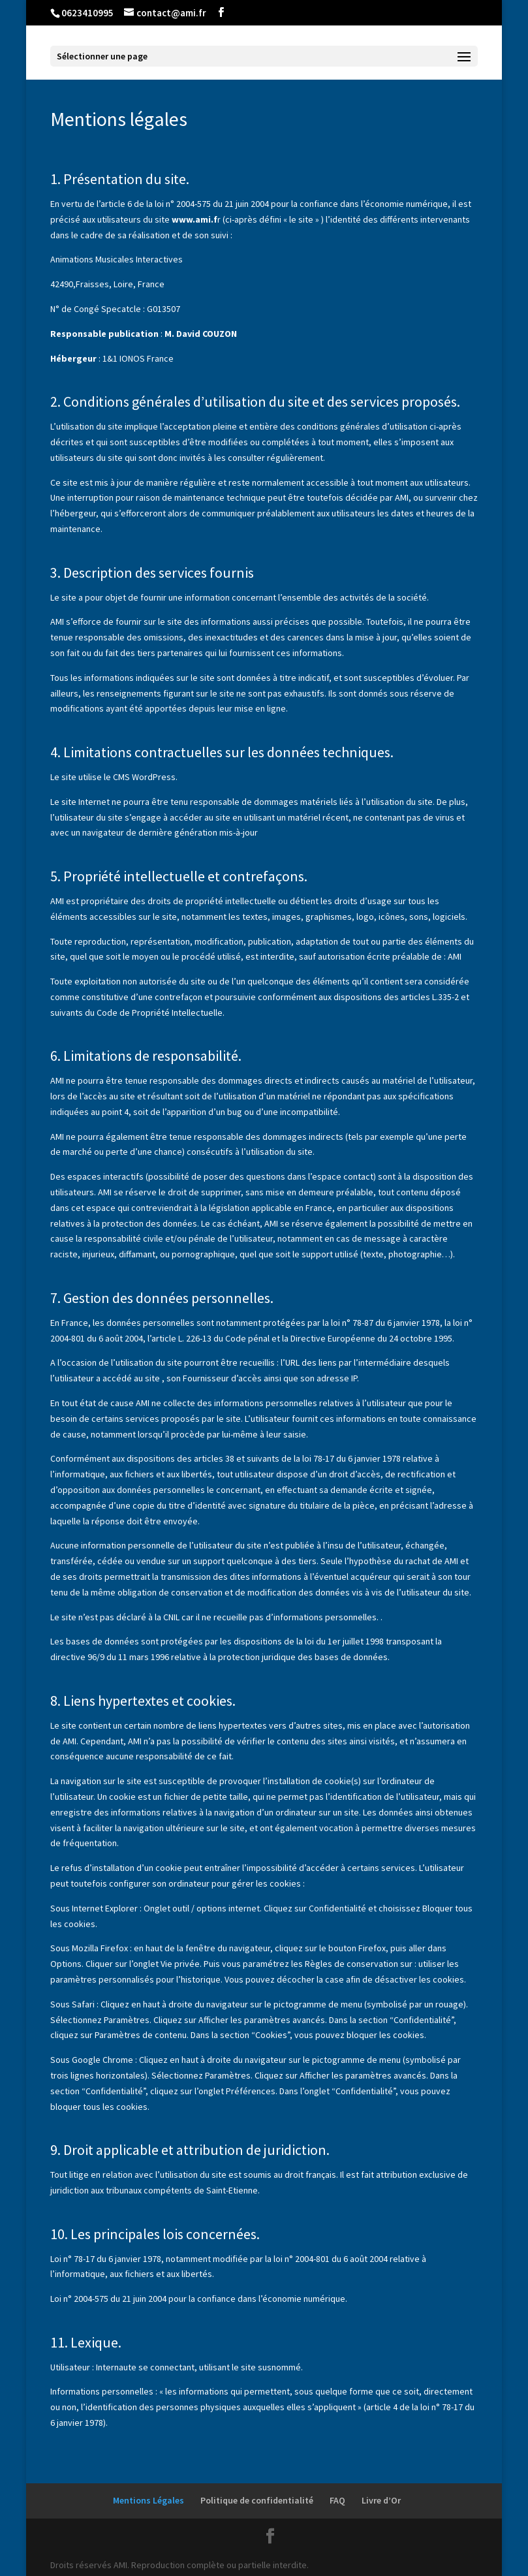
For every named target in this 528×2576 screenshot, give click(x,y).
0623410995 (87, 13)
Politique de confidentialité (256, 2500)
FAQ (337, 2500)
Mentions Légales (148, 2500)
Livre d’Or (381, 2500)
